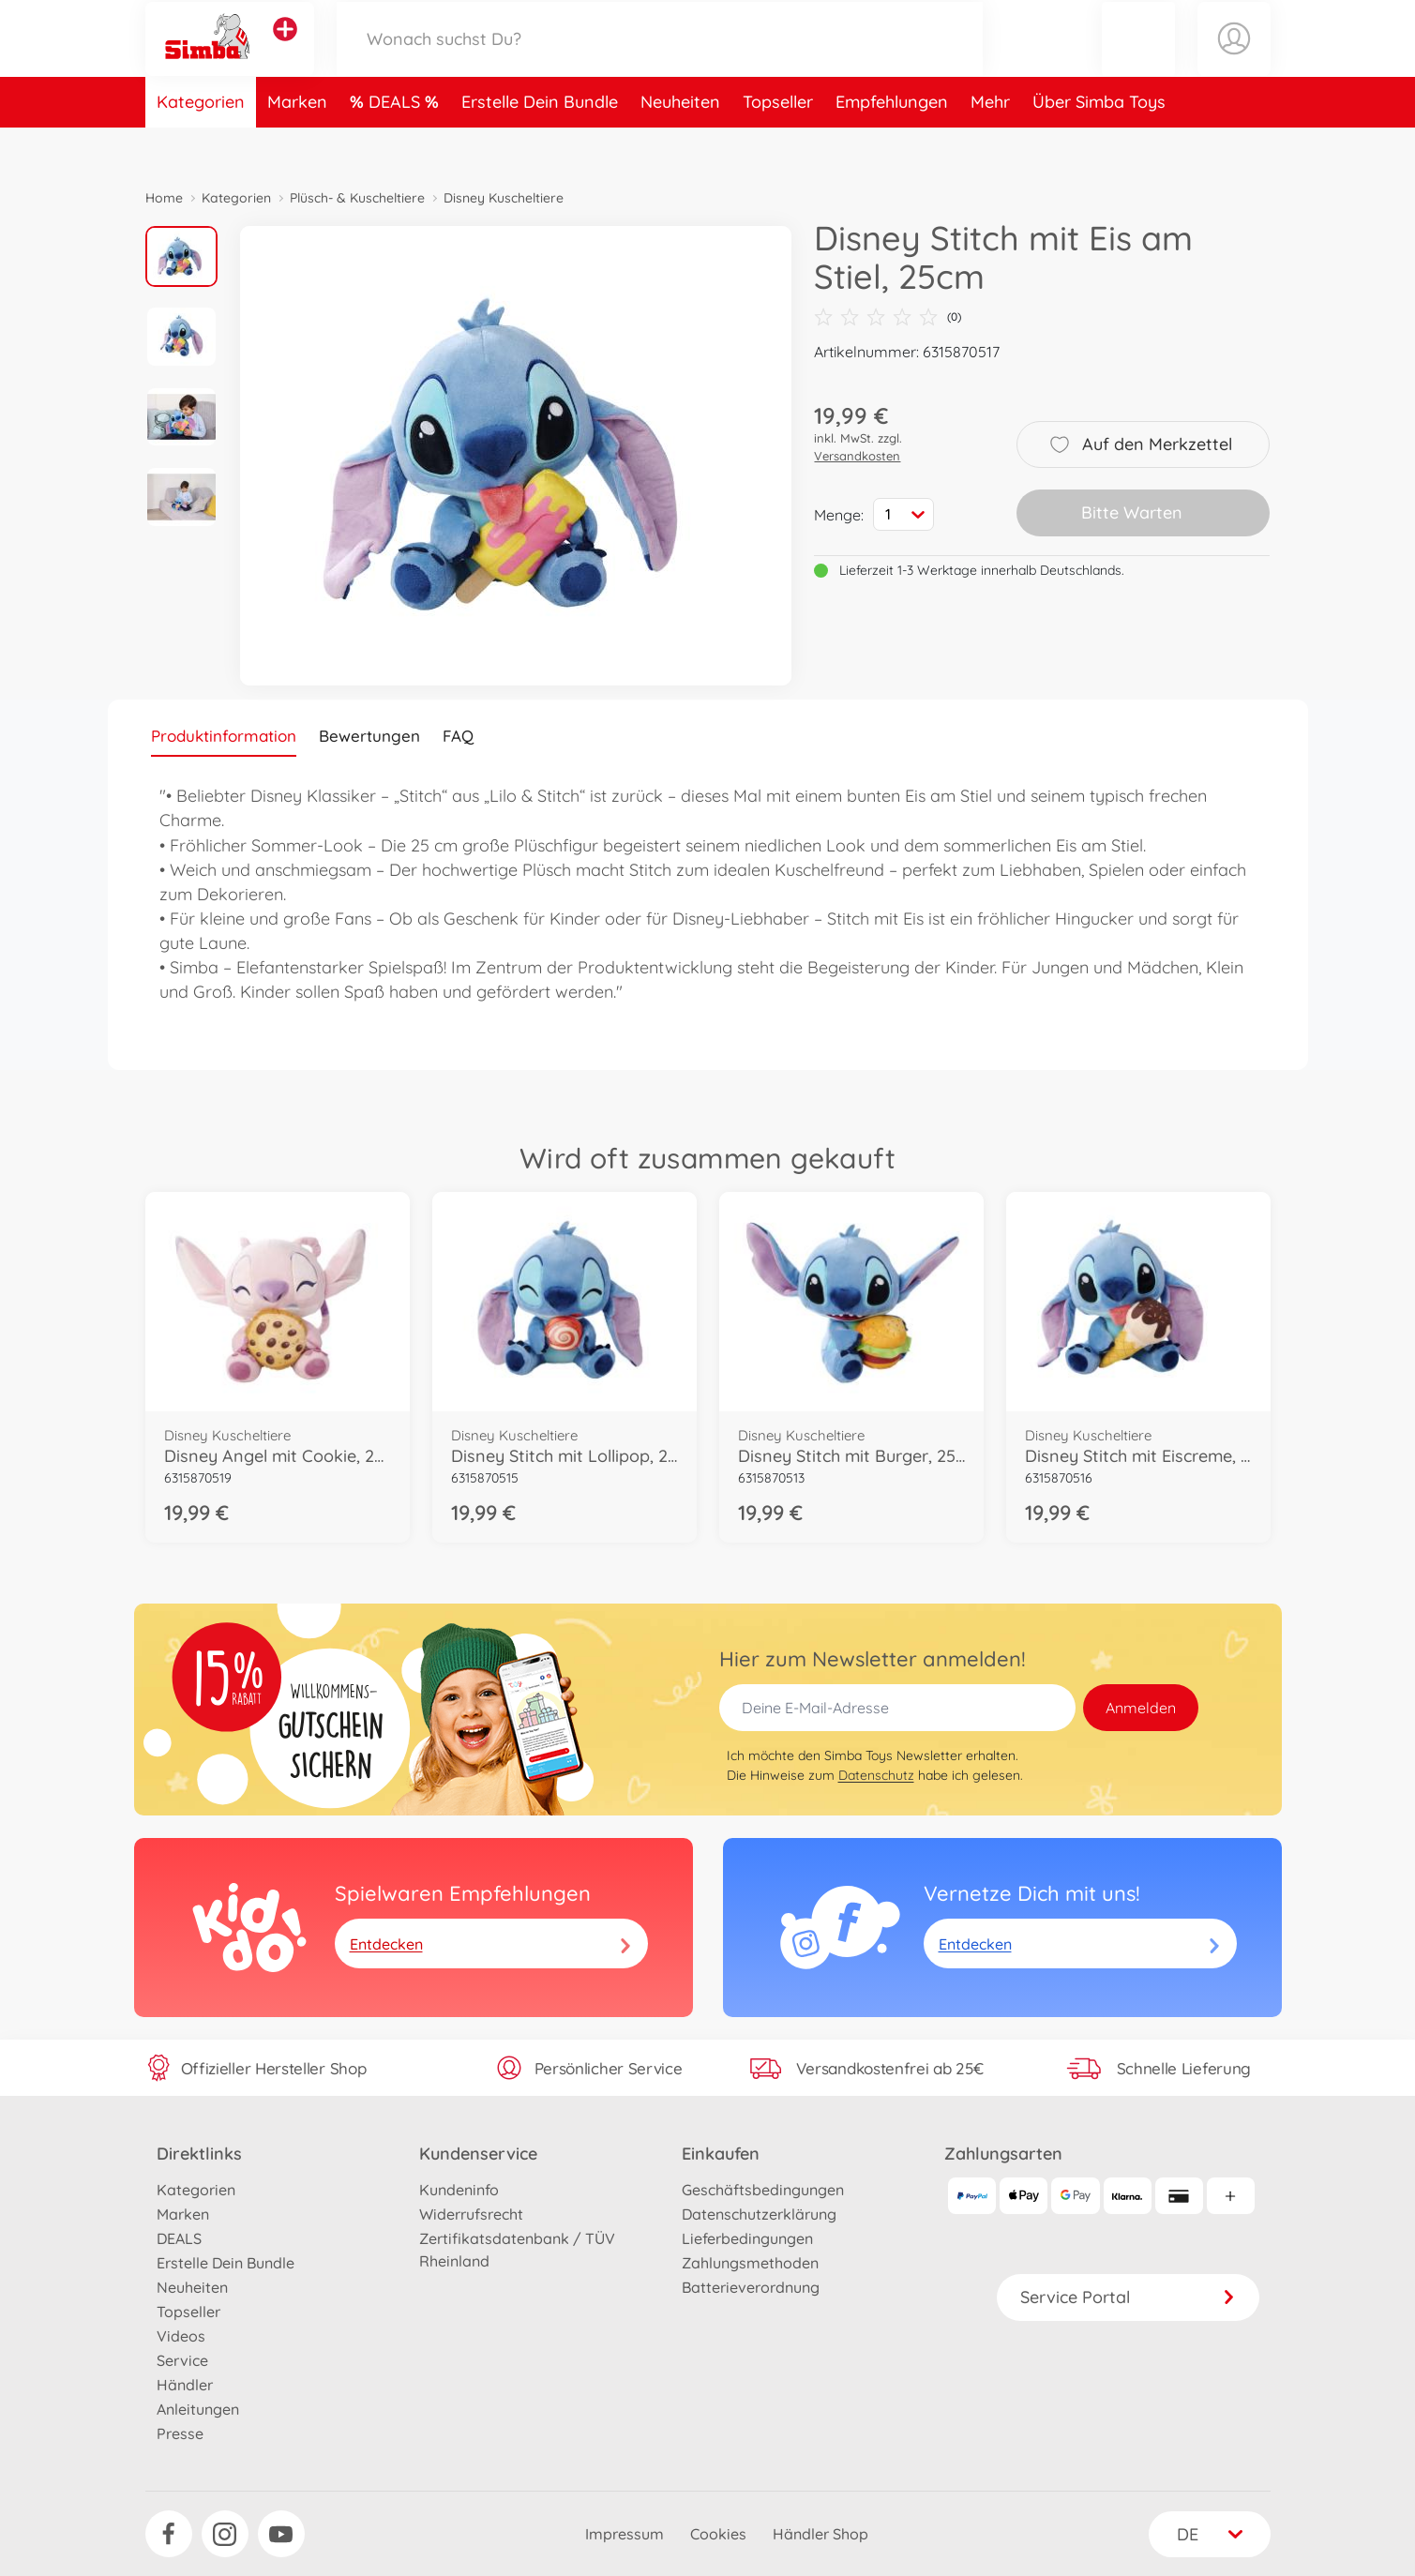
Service (182, 2360)
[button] (1138, 60)
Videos (181, 2336)
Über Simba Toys (1099, 144)
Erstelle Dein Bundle (539, 144)
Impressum (624, 2533)
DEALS (397, 144)
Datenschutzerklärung (759, 2214)
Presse (180, 2433)
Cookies (718, 2533)
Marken (297, 144)
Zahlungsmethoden (750, 2262)
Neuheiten (680, 144)
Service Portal (1128, 2297)
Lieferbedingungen (747, 2238)
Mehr (990, 144)
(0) (887, 317)
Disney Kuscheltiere (504, 197)
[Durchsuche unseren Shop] (660, 60)
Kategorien (201, 144)
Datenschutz (876, 1775)
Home (164, 197)
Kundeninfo (459, 2189)
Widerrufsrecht (471, 2214)
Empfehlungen (891, 144)
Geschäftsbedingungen (763, 2189)
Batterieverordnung (751, 2287)
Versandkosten (857, 455)
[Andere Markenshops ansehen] (285, 50)
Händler (185, 2384)
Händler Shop (820, 2533)
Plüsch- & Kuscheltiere (357, 197)
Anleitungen (198, 2409)
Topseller (778, 144)
